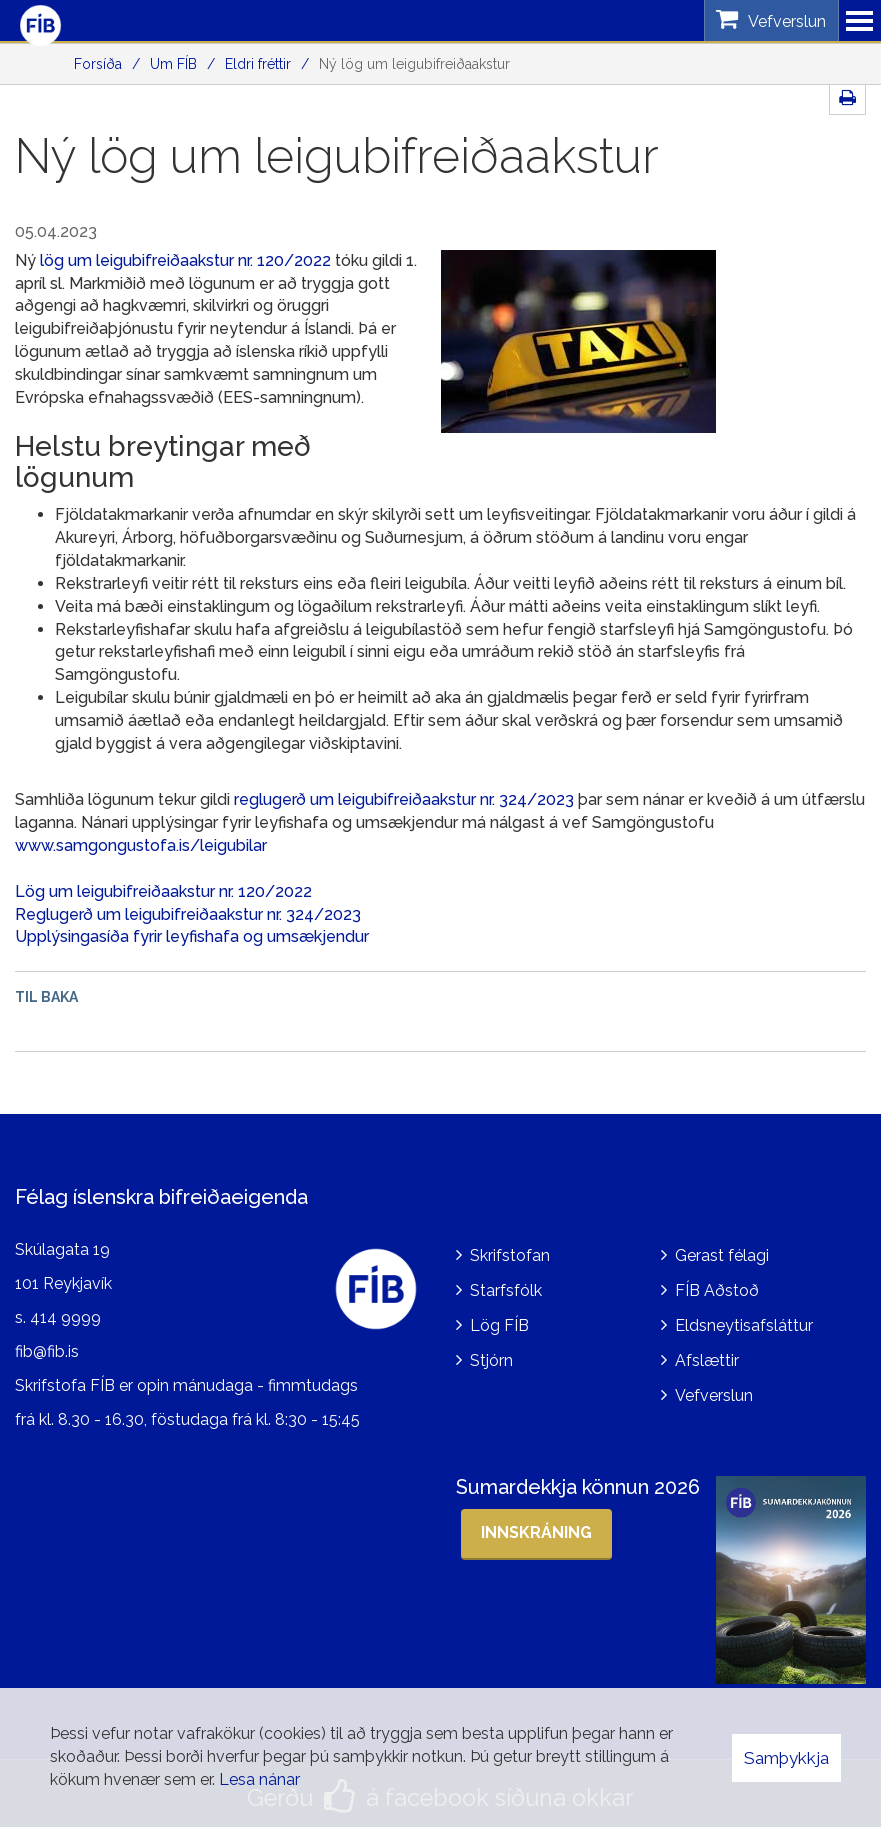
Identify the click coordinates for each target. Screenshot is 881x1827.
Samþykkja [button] (786, 1758)
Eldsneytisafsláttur (744, 1319)
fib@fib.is (47, 1345)
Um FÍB (173, 64)
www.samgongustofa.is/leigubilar (141, 845)
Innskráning (536, 1525)
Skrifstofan (510, 1249)
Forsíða (98, 64)
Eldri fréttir (258, 64)
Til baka (46, 997)
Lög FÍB (499, 1319)
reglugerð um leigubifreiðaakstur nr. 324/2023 (404, 799)
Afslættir (707, 1354)
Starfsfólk (506, 1284)
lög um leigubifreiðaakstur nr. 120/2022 (185, 260)
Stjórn (491, 1354)
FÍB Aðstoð (717, 1284)
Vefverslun (714, 1389)
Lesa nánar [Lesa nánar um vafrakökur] (259, 1779)
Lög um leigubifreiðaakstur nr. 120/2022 (163, 891)
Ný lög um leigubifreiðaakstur (414, 64)
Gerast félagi (722, 1249)
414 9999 (65, 1311)
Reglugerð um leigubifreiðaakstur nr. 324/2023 (188, 914)
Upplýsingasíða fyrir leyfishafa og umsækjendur (192, 936)
